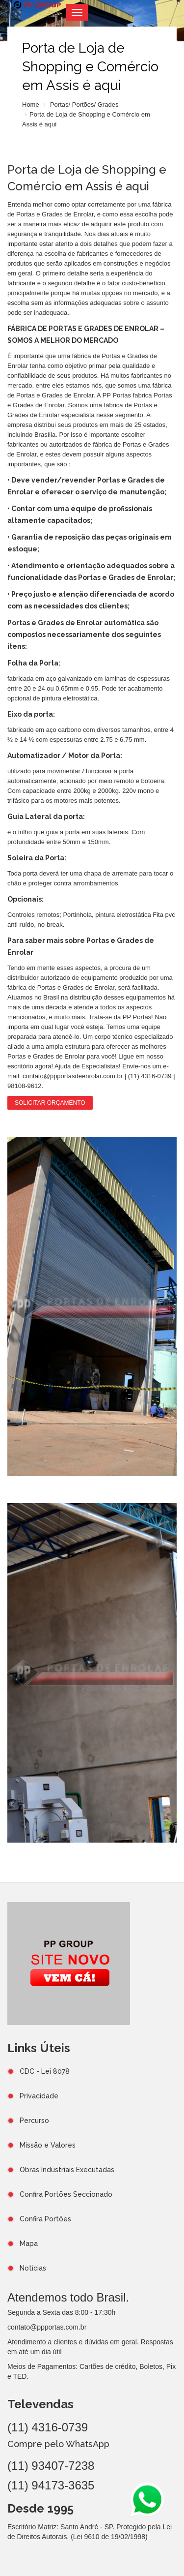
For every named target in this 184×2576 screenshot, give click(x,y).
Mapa (29, 2243)
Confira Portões (45, 2219)
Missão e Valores (48, 2145)
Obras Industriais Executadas (67, 2170)
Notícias (33, 2268)
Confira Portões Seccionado (66, 2194)
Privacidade (39, 2096)
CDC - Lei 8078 (45, 2071)
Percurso (34, 2120)
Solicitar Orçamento (50, 1102)
